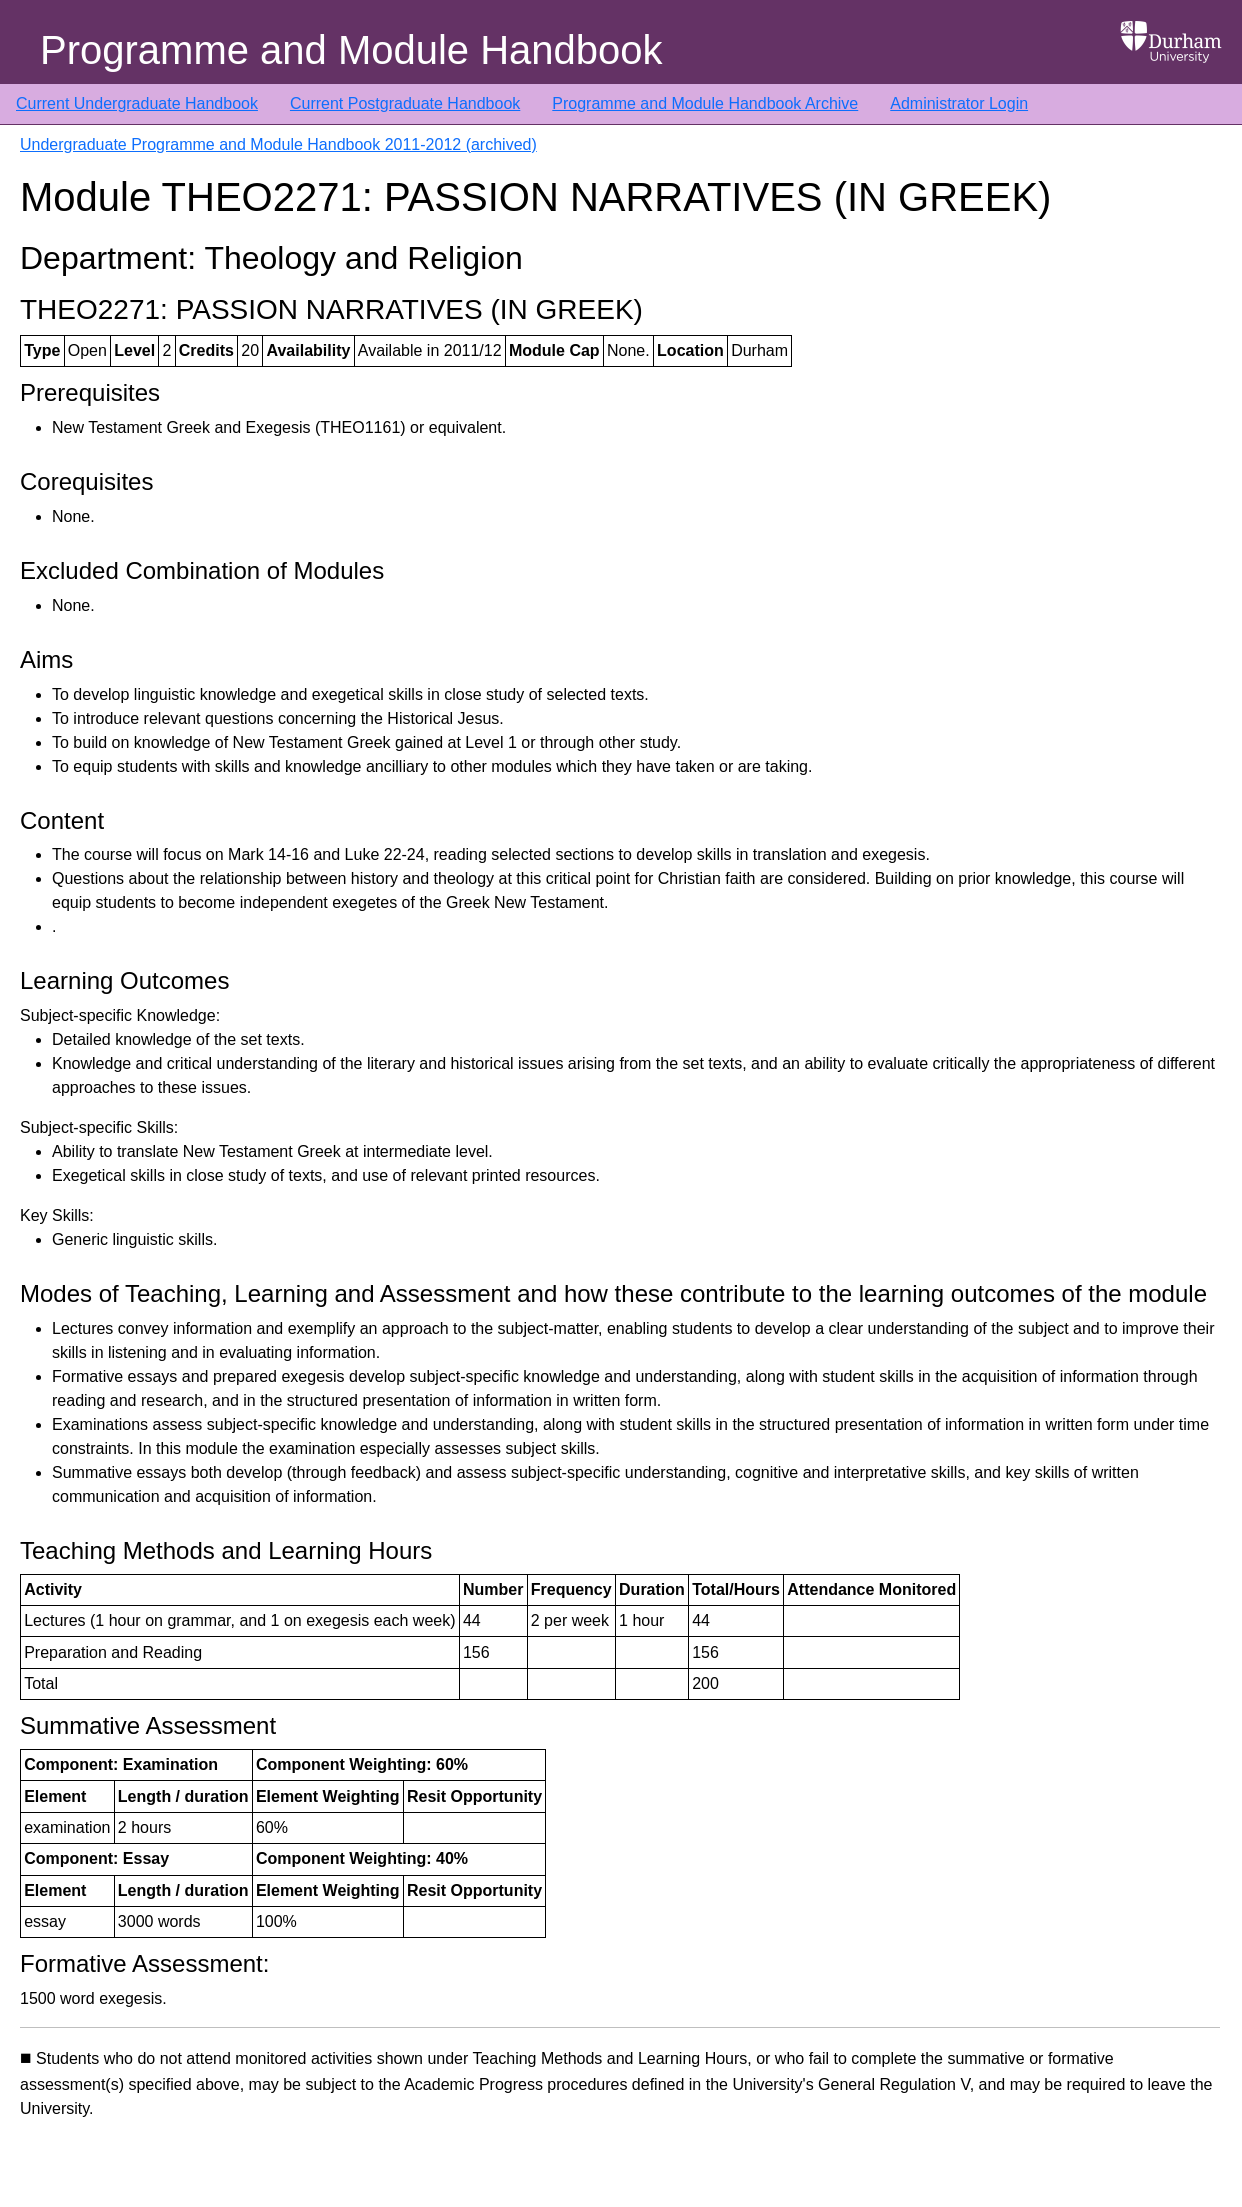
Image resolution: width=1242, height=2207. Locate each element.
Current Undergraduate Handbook (137, 103)
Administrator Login (959, 103)
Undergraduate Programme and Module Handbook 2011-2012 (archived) (278, 144)
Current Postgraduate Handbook (405, 103)
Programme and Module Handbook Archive (705, 103)
